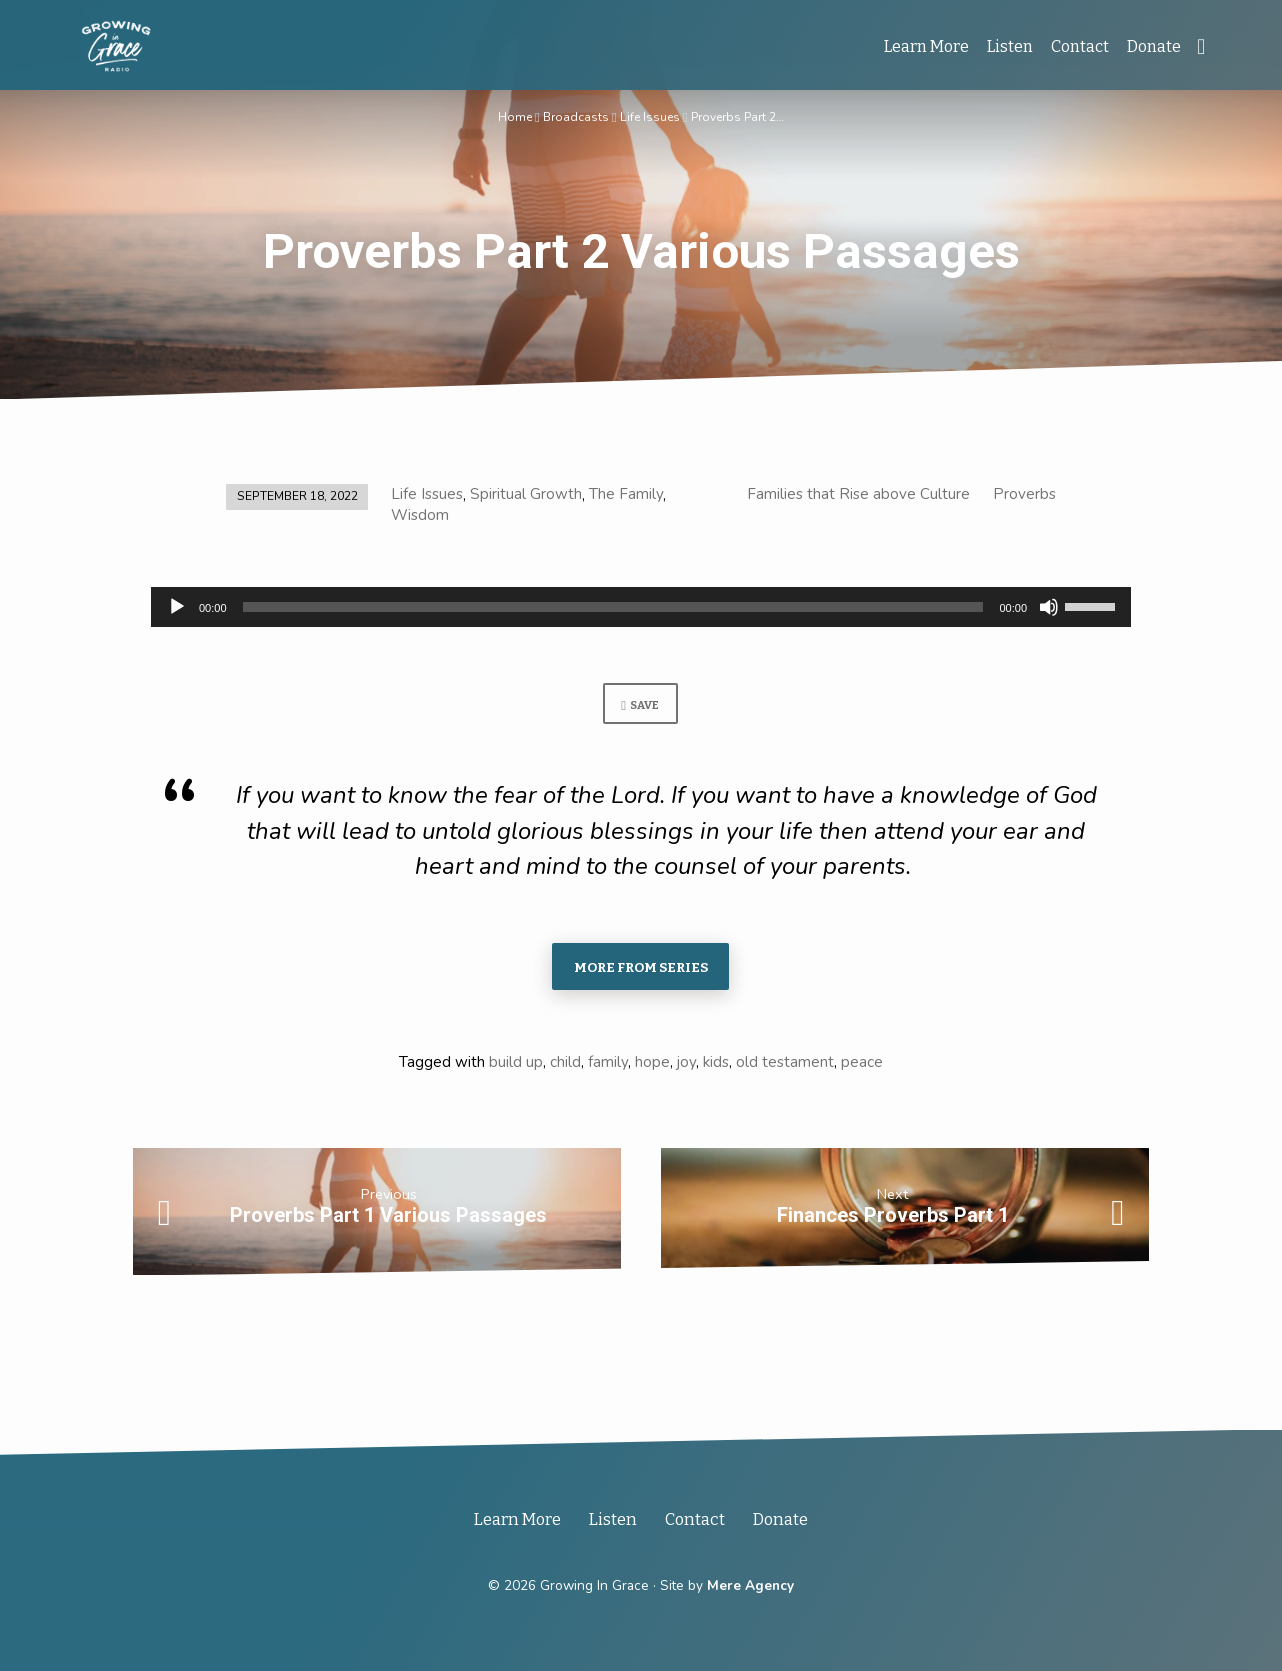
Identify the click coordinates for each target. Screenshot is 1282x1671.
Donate (1154, 46)
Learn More (926, 46)
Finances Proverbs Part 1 (893, 1220)
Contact (1080, 46)
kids (716, 1067)
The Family (626, 494)
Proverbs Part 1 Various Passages (388, 1220)
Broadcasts (575, 116)
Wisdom (420, 515)
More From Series (641, 970)
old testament (785, 1067)
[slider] (613, 607)
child (565, 1067)
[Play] (177, 607)
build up (516, 1067)
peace (862, 1067)
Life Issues (650, 116)
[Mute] (1049, 607)
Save (640, 706)
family (608, 1067)
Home (514, 116)
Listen (1010, 46)
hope (652, 1067)
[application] (641, 607)
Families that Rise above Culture (858, 494)
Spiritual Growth (526, 494)
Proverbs (1024, 494)
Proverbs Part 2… (738, 116)
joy (686, 1067)
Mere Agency (750, 1585)
